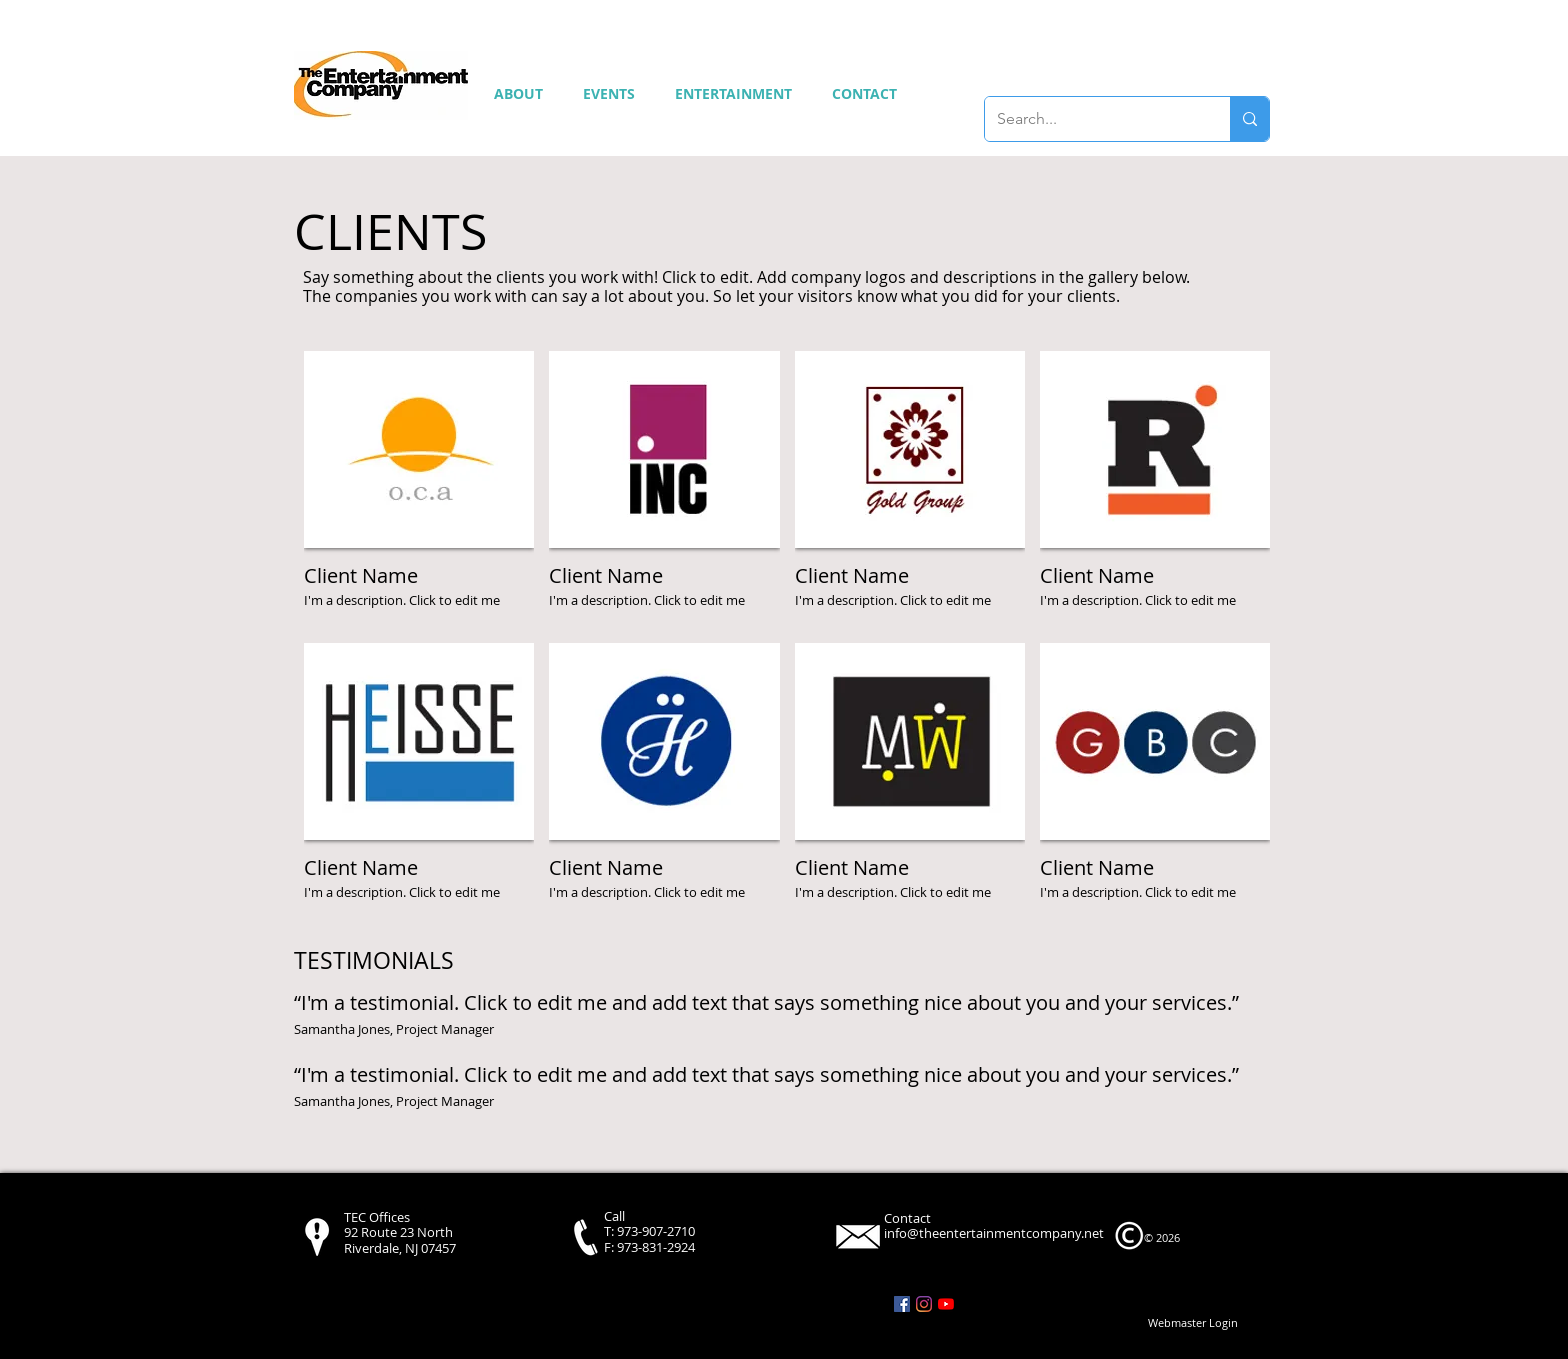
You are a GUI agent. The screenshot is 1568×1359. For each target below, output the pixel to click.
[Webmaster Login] (1193, 1323)
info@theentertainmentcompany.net (994, 1233)
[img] (419, 489)
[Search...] (1092, 119)
